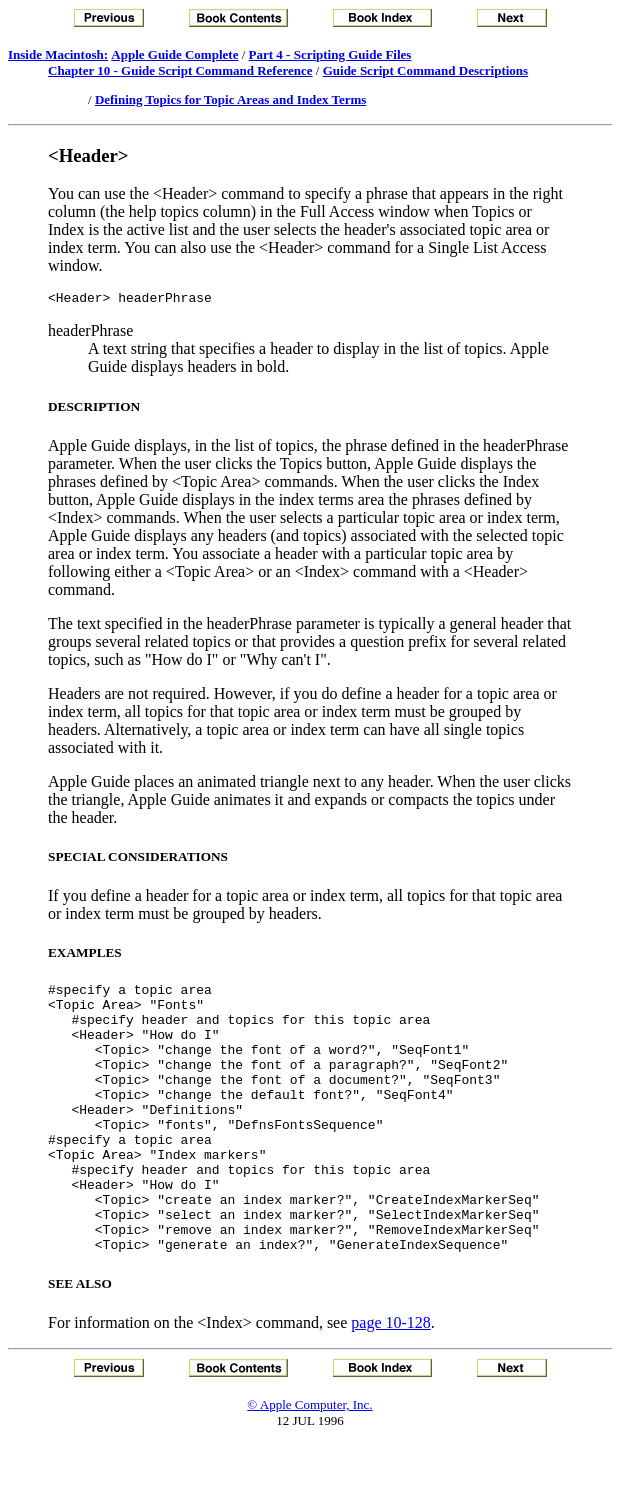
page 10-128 (391, 1379)
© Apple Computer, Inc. (309, 1461)
